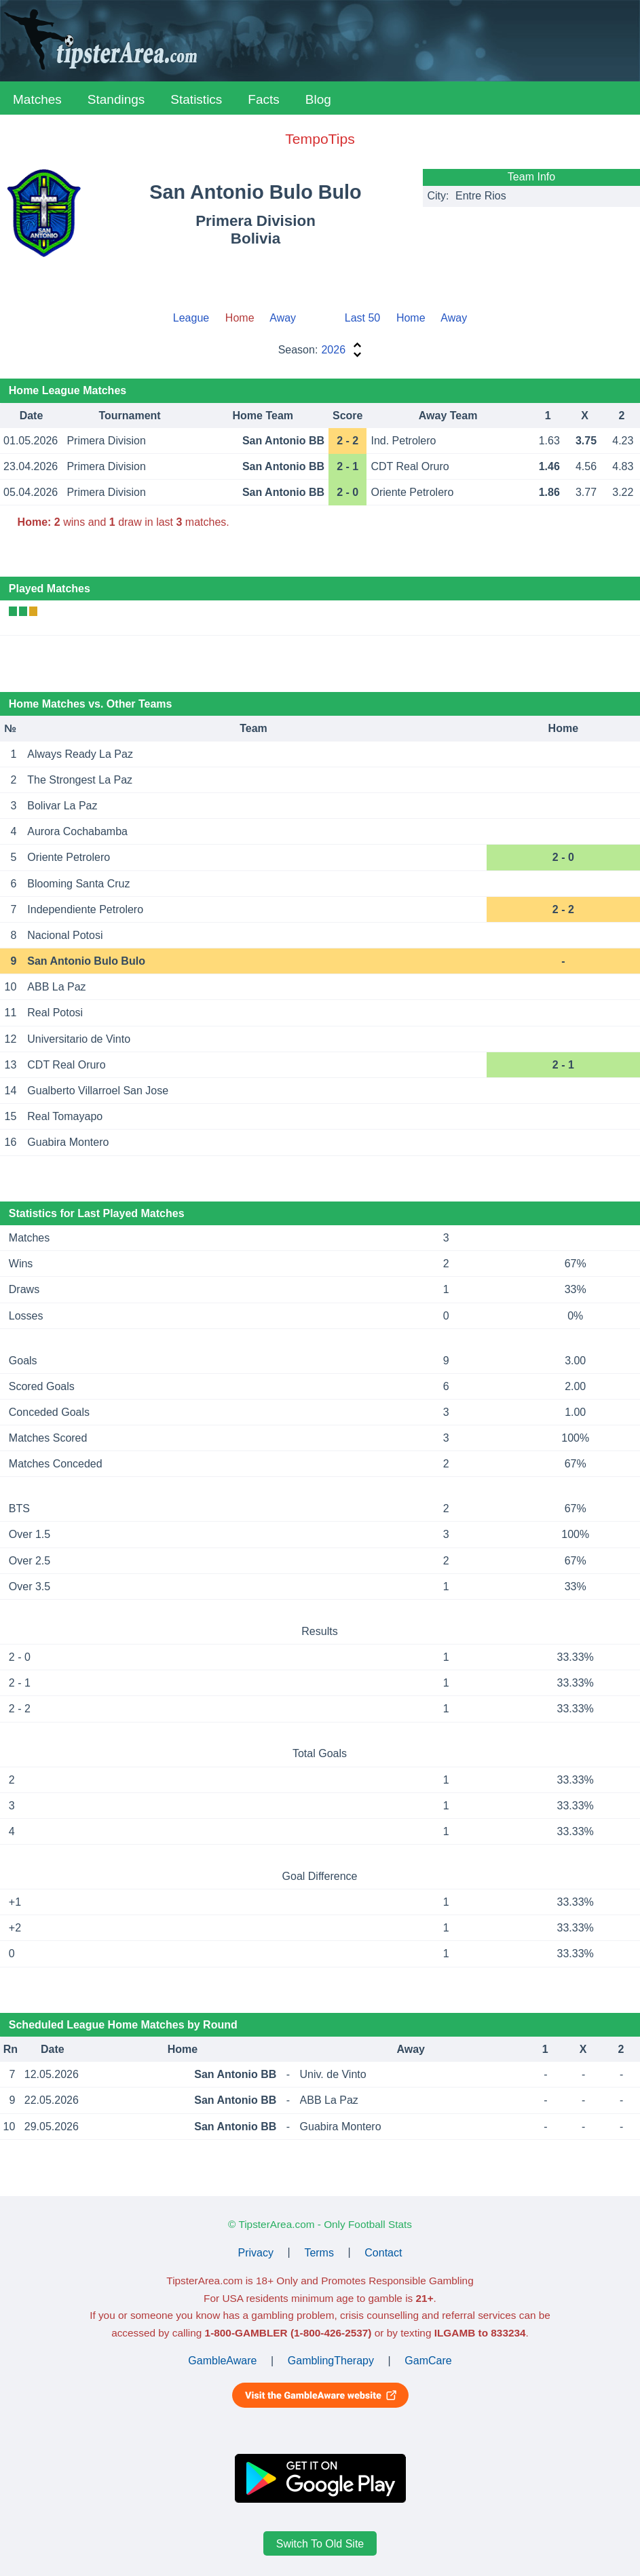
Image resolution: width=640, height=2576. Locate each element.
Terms (319, 2252)
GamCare (427, 2360)
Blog (318, 99)
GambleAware (222, 2360)
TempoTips (319, 139)
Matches (37, 99)
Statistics (196, 99)
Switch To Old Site (320, 2544)
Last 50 (362, 318)
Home (411, 318)
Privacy (256, 2252)
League (191, 318)
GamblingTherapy (331, 2360)
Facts (263, 99)
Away (282, 318)
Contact (383, 2252)
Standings (116, 99)
